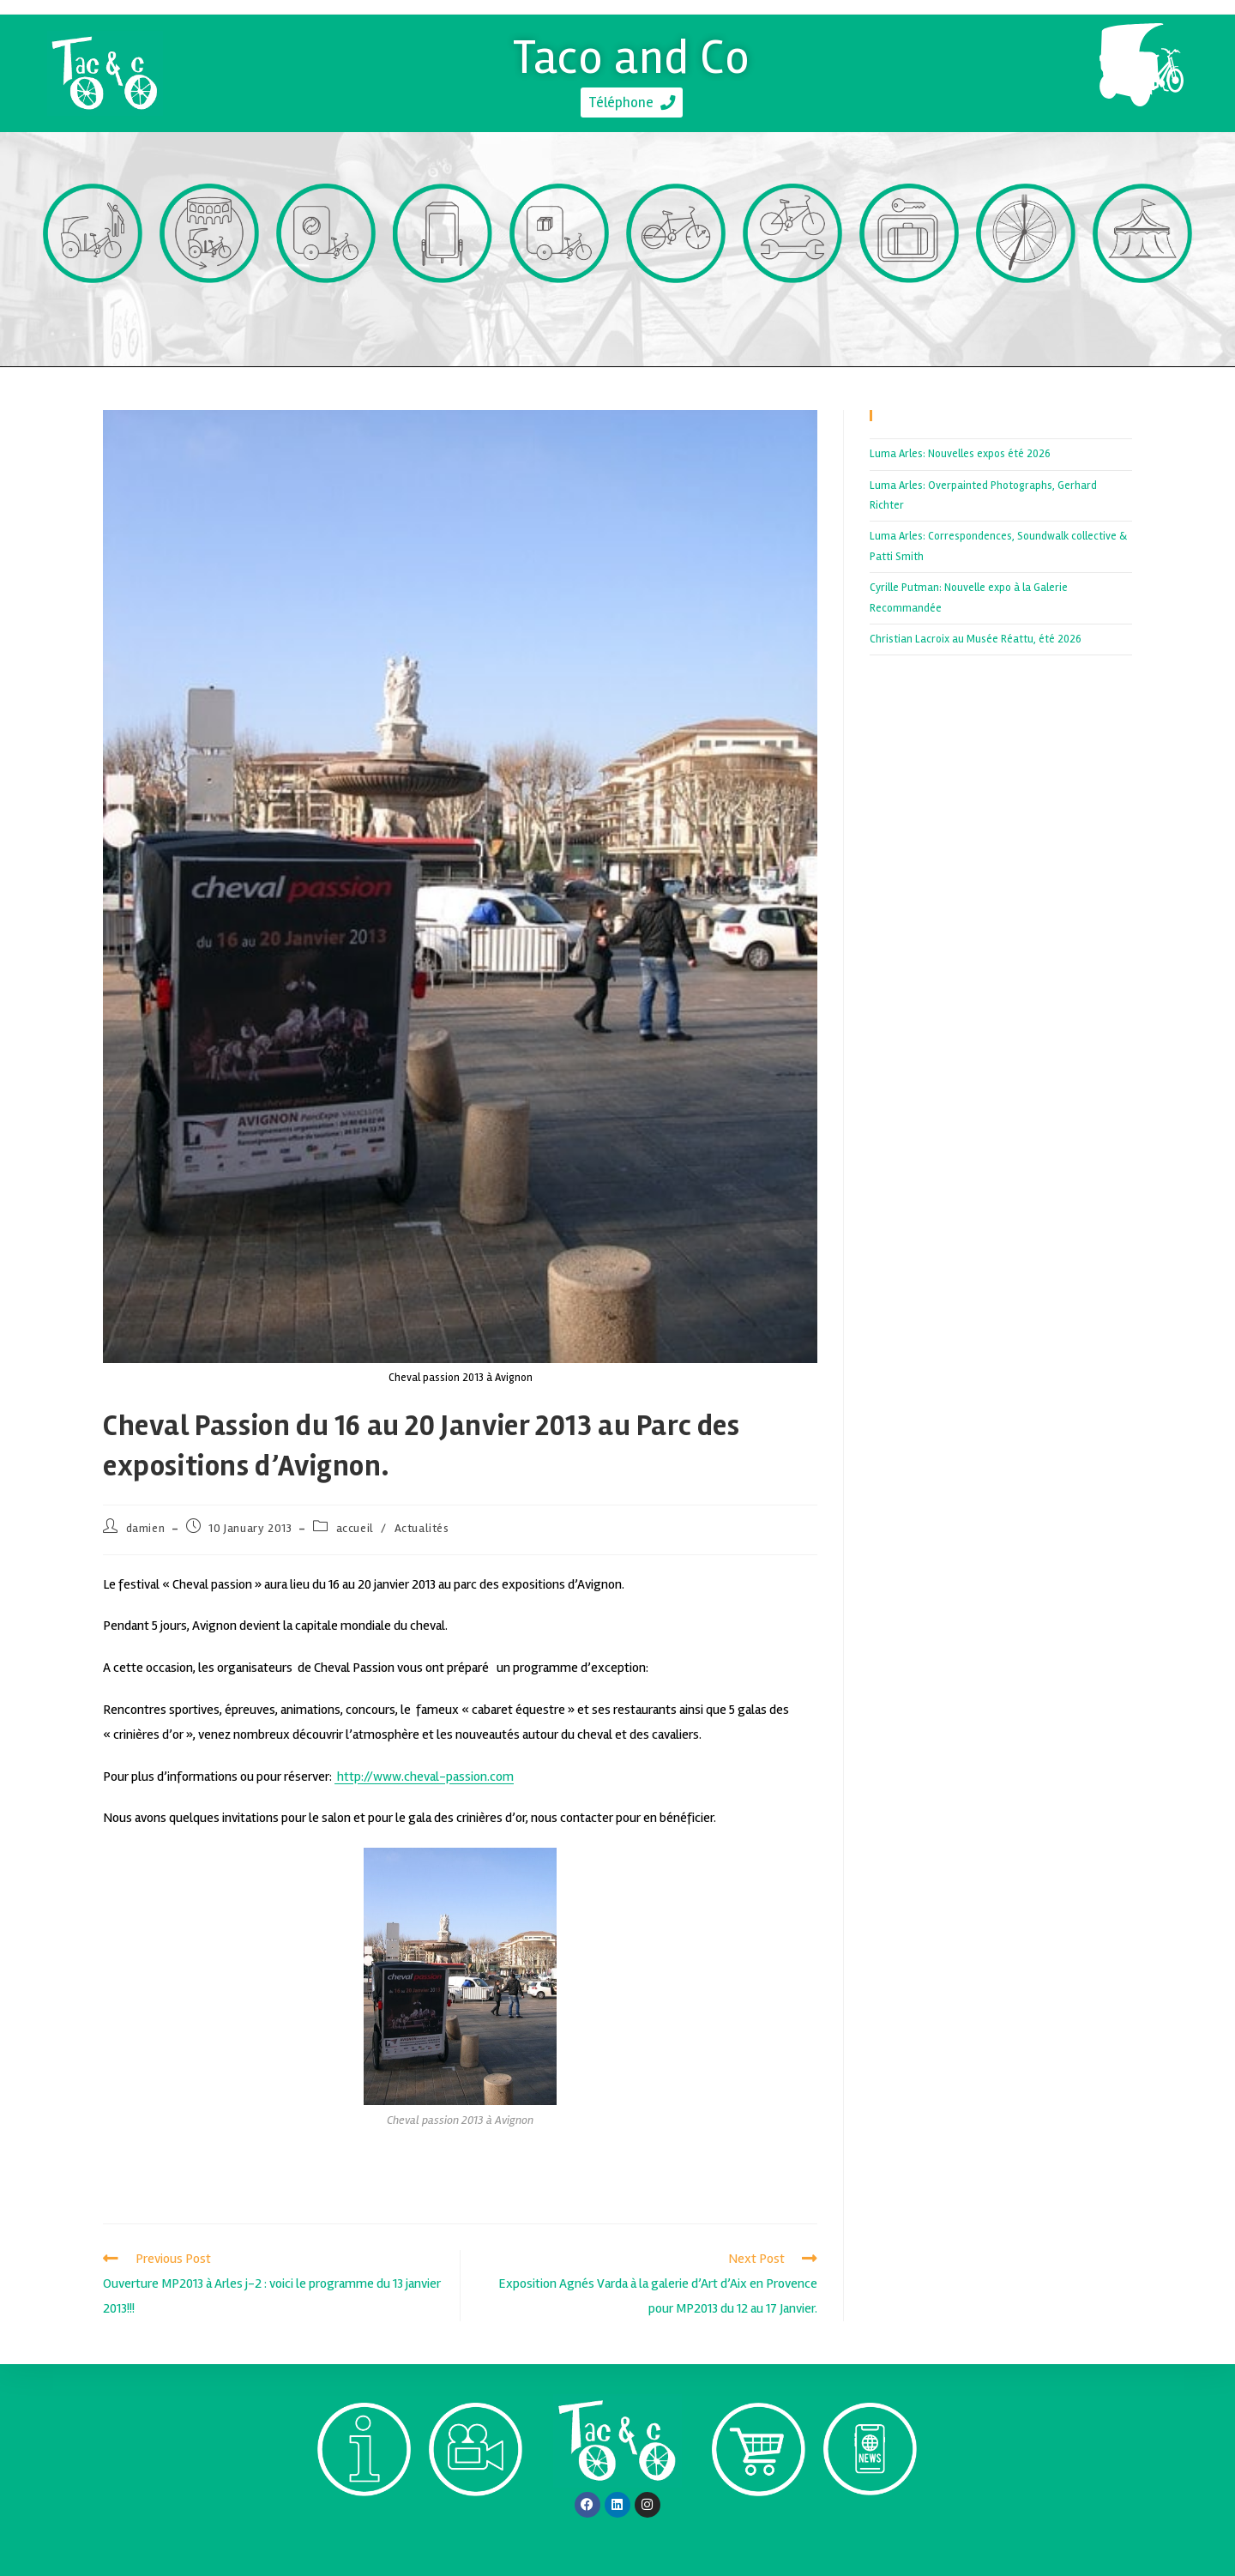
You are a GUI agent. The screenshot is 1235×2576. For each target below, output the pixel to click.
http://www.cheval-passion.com (424, 1776)
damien (146, 1528)
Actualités (422, 1528)
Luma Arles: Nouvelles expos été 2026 (960, 454)
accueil (355, 1528)
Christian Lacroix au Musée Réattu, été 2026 (975, 639)
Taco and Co (632, 54)
